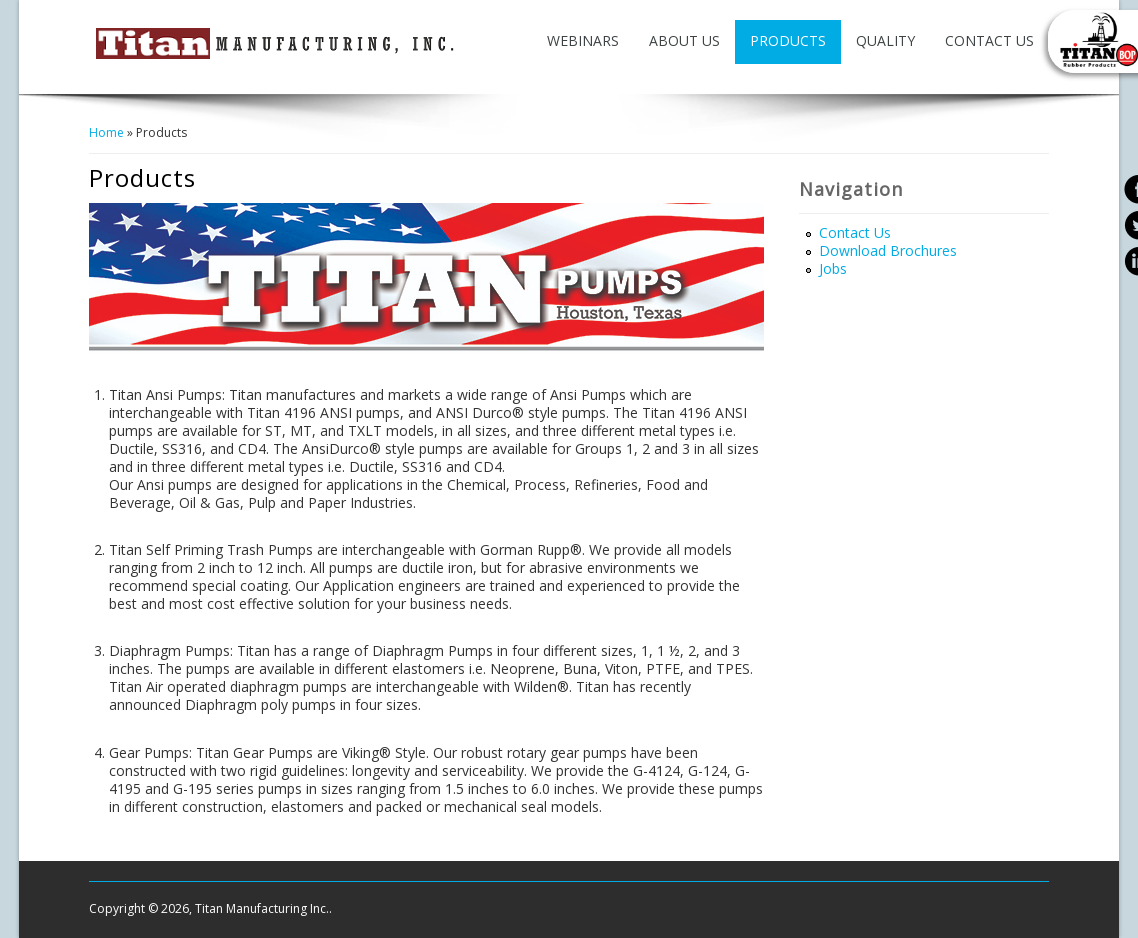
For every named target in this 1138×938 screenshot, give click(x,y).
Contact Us (989, 40)
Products (788, 40)
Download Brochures (888, 250)
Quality (885, 40)
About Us (684, 40)
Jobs (833, 268)
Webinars (583, 40)
